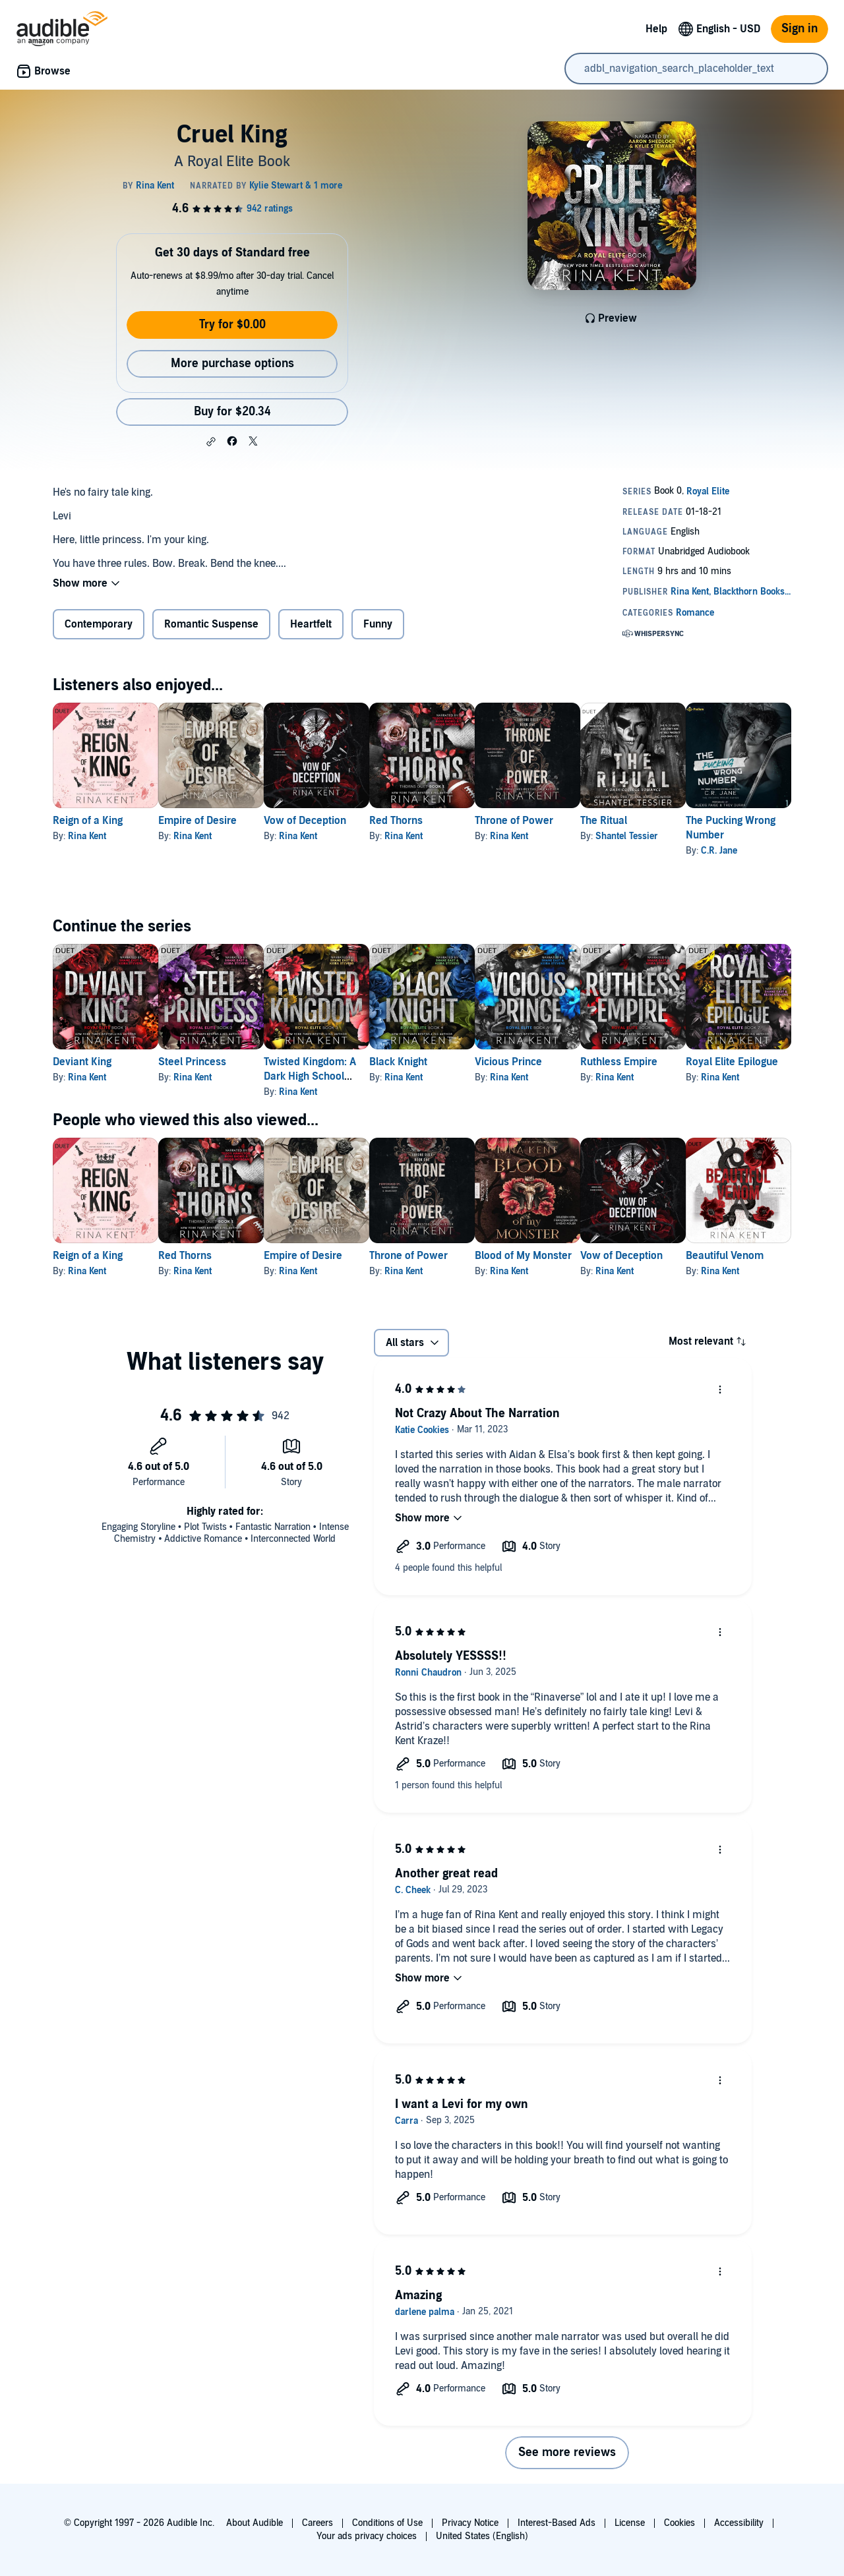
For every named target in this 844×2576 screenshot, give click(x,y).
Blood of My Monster (607, 1255)
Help (656, 29)
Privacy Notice (470, 2523)
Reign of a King (88, 820)
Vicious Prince (592, 1061)
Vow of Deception (347, 820)
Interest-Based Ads (556, 2523)
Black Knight (462, 1061)
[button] (211, 441)
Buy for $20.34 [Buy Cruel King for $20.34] (232, 412)
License (630, 2523)
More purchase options (232, 363)
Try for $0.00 (232, 325)
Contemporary (99, 624)
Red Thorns (459, 820)
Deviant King (82, 1061)
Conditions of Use (387, 2523)
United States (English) (482, 2536)
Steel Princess (213, 1061)
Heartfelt (311, 624)
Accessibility (739, 2523)
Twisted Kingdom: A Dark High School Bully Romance (352, 1076)
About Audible (254, 2523)
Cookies (679, 2523)
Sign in (799, 29)
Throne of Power (598, 820)
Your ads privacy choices (366, 2536)
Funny (377, 624)
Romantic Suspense (211, 624)
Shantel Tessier (732, 836)
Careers (317, 2523)
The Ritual (709, 820)
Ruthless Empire (724, 1061)
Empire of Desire (218, 820)
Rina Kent (87, 836)
